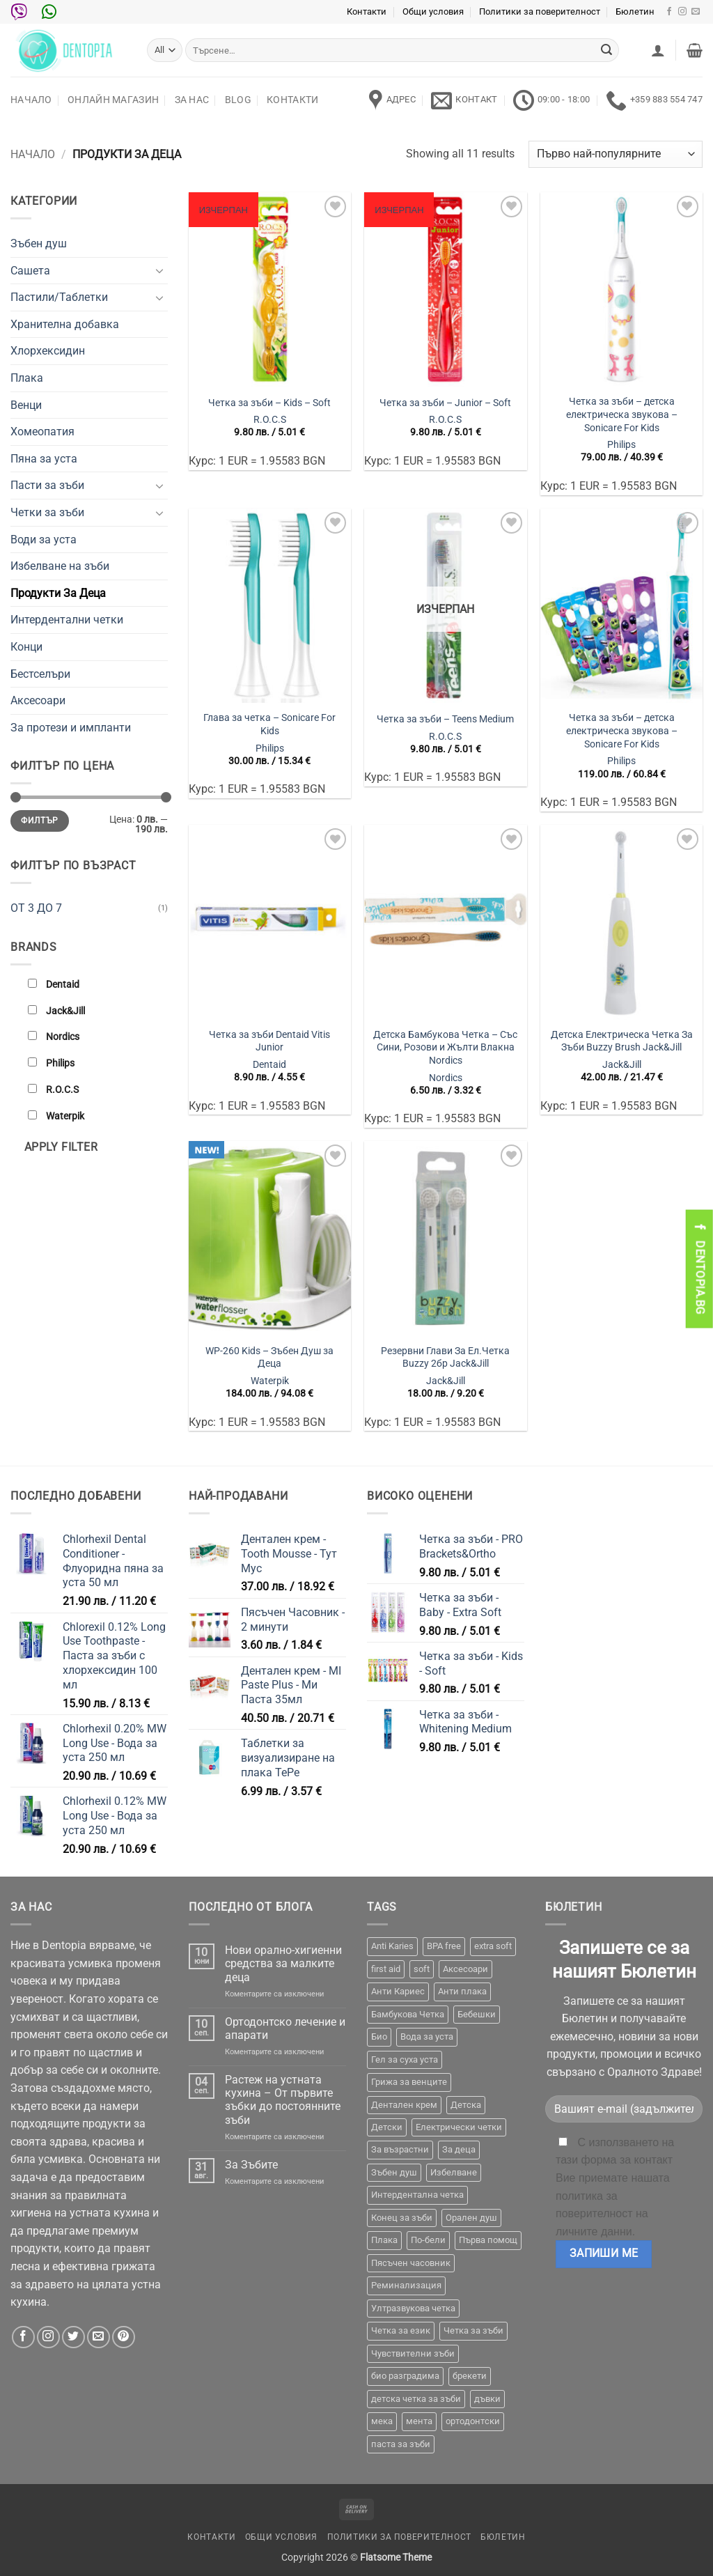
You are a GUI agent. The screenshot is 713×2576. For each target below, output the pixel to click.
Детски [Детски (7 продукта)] (386, 2127)
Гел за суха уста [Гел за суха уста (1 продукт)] (404, 2059)
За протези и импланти (70, 727)
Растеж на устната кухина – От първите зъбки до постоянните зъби (282, 2100)
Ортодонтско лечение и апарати (285, 2028)
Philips (621, 445)
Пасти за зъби (47, 485)
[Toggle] (159, 270)
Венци (26, 405)
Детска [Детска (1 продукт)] (465, 2105)
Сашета (30, 270)
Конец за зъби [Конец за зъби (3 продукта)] (401, 2217)
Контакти (366, 11)
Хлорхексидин (47, 350)
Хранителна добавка (64, 324)
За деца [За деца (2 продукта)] (459, 2149)
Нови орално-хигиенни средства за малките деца (283, 1963)
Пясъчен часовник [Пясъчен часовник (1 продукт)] (410, 2263)
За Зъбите (251, 2164)
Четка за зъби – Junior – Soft (445, 403)
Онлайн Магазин (113, 100)
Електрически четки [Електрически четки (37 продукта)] (459, 2127)
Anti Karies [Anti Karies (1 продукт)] (392, 1946)
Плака (26, 378)
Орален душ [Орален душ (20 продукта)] (471, 2217)
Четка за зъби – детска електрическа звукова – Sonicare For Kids (621, 414)
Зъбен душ (38, 243)
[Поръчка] (615, 154)
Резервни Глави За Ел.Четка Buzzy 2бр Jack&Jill (445, 1357)
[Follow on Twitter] (73, 2337)
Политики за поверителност (539, 11)
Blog (238, 100)
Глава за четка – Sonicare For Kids (269, 724)
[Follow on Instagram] (682, 12)
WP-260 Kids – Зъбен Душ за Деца (269, 1357)
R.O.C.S (269, 420)
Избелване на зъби (59, 566)
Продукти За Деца (58, 593)
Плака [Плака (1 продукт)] (384, 2240)
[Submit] (606, 50)
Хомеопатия (42, 431)
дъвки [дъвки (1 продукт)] (487, 2398)
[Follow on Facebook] (669, 12)
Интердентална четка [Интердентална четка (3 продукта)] (417, 2194)
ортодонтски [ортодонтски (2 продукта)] (473, 2421)
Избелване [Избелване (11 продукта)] (453, 2172)
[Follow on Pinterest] (123, 2337)
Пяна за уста (43, 458)
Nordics (445, 1078)
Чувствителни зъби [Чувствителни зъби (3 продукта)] (413, 2353)
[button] (658, 50)
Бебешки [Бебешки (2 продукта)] (476, 2014)
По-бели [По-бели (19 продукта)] (428, 2240)
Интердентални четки (66, 619)
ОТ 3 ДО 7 (36, 908)
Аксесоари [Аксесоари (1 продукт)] (465, 1969)
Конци (26, 646)
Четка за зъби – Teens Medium (445, 719)
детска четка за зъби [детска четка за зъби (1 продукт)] (416, 2398)
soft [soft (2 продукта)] (422, 1969)
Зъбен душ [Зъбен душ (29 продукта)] (394, 2172)
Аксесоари (37, 700)
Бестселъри (40, 674)
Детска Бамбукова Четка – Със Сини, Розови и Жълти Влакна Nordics (445, 1047)
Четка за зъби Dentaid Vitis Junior (269, 1041)
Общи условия (433, 11)
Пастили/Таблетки (59, 297)
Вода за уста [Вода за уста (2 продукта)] (426, 2036)
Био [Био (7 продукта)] (379, 2036)
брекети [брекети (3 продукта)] (470, 2376)
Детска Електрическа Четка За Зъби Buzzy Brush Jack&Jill (622, 1041)
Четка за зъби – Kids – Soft (269, 403)
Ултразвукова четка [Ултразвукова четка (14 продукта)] (413, 2308)
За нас (192, 100)
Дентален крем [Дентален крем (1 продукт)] (404, 2105)
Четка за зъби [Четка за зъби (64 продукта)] (473, 2330)
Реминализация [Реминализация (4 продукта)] (406, 2285)
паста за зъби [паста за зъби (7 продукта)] (400, 2444)
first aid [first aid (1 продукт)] (385, 1969)
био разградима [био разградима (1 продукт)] (405, 2376)
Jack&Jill (621, 1065)
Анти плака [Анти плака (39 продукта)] (462, 1991)
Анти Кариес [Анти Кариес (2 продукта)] (398, 1991)
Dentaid (269, 1065)
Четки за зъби (47, 512)
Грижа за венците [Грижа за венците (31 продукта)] (409, 2082)
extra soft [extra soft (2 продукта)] (493, 1946)
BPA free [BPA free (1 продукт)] (444, 1946)
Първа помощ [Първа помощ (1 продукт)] (488, 2240)
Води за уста (43, 539)
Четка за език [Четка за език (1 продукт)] (400, 2330)
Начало (31, 100)
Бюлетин (635, 11)
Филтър (39, 820)
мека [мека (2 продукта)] (382, 2421)
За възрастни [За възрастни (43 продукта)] (400, 2149)
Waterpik (270, 1381)
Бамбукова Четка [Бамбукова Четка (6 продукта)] (407, 2014)
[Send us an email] (695, 12)
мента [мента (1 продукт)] (419, 2421)
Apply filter (61, 1147)
